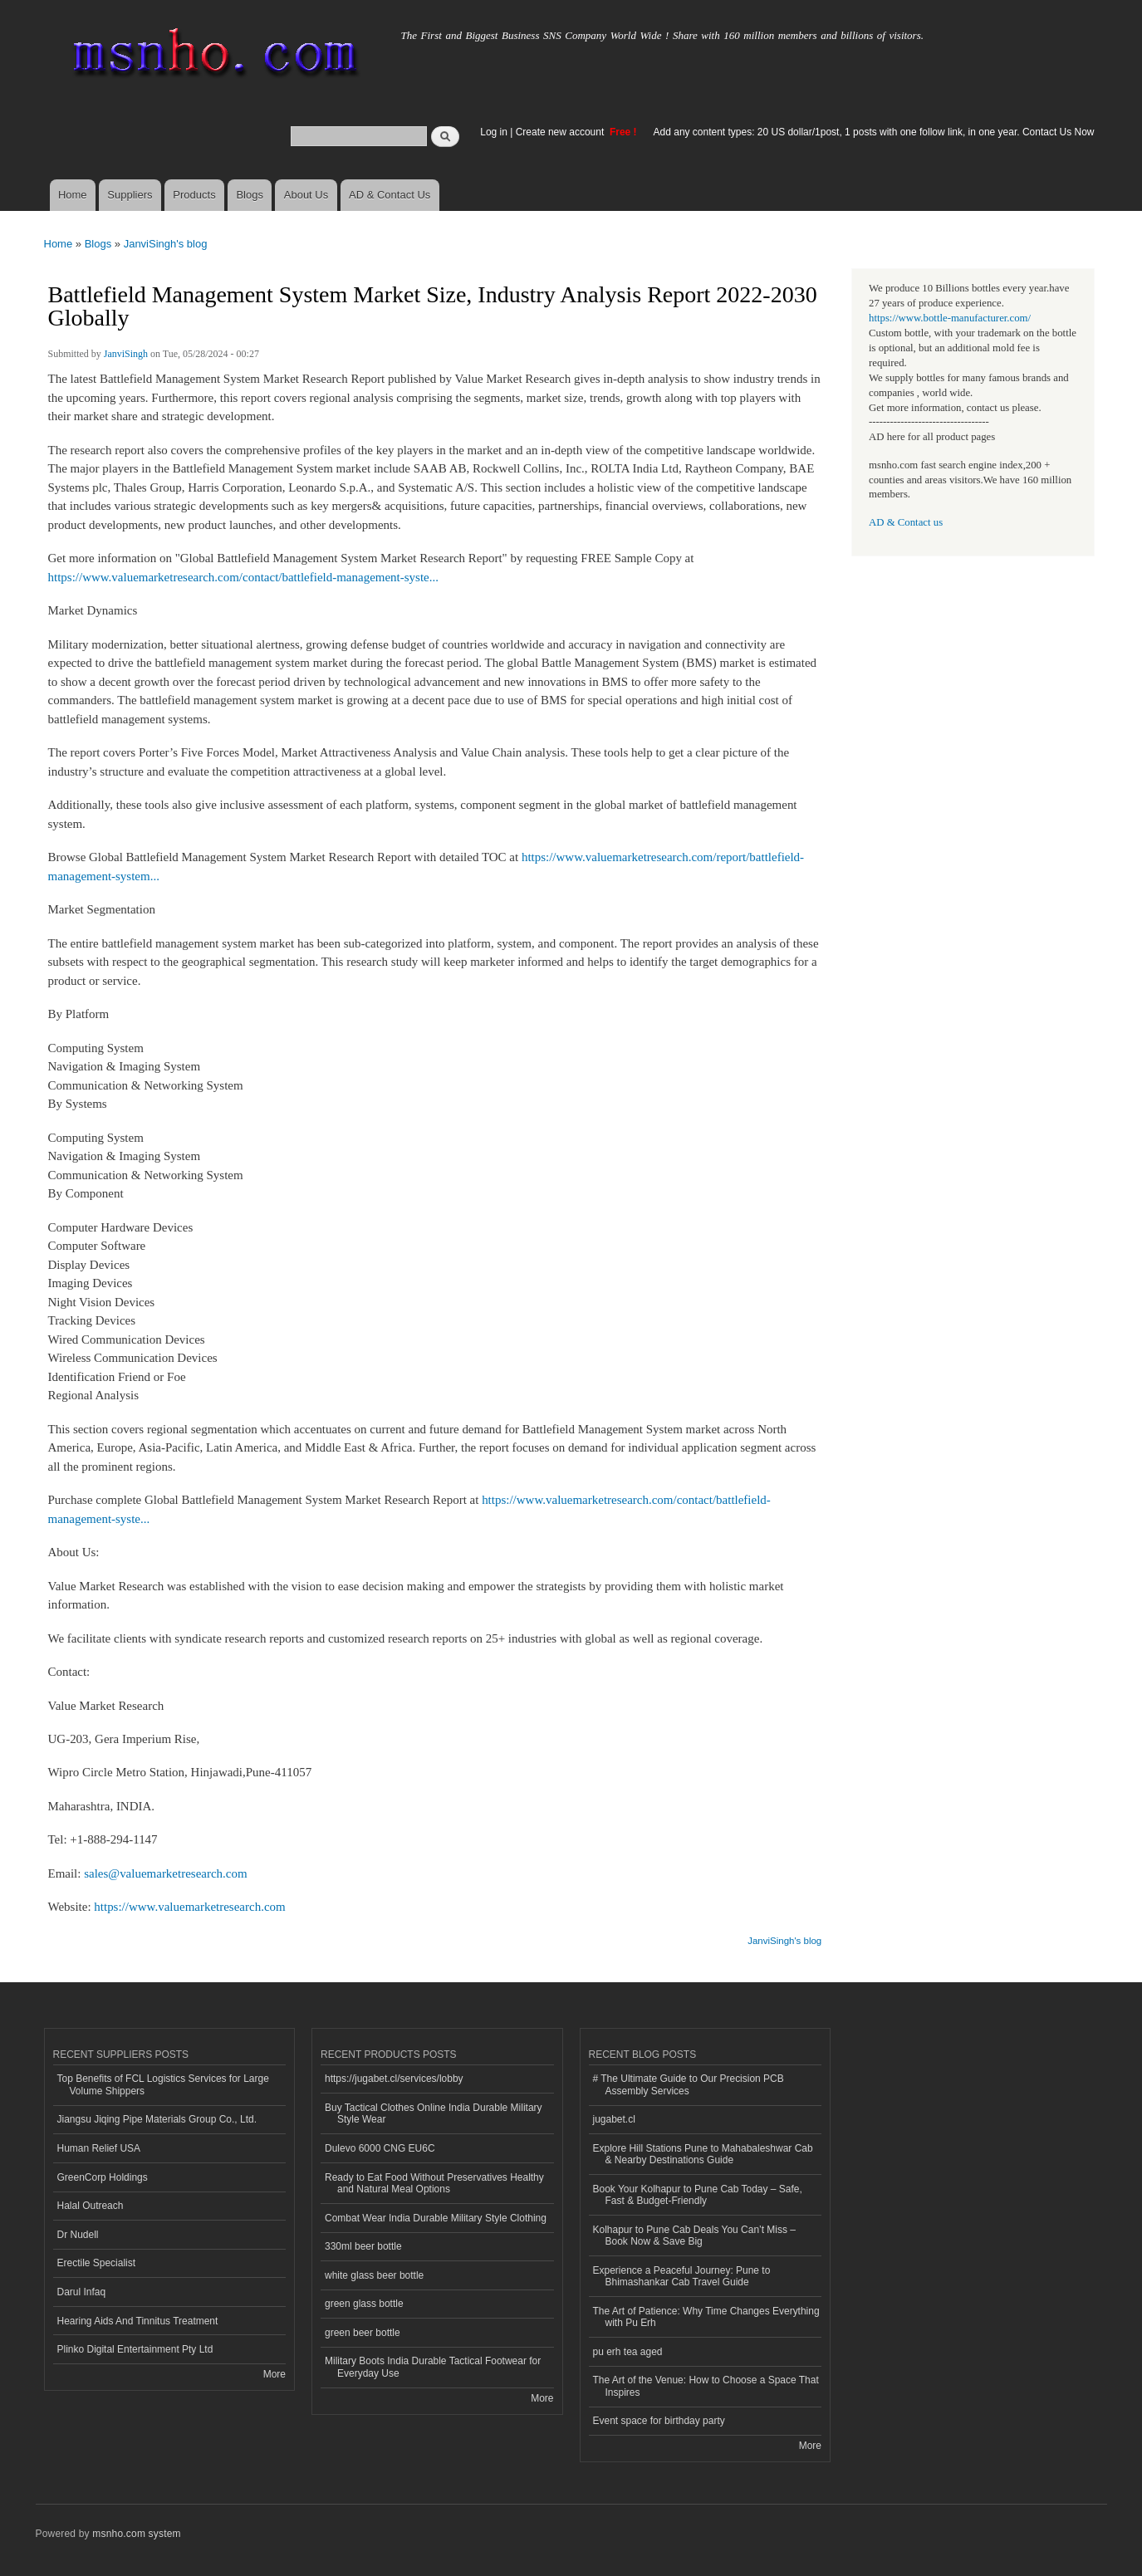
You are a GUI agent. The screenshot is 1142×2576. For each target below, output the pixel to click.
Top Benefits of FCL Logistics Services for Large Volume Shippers (163, 2084)
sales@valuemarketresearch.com (165, 1873)
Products (194, 195)
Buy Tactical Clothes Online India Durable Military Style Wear (433, 2113)
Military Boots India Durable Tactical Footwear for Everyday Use (433, 2366)
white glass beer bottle (374, 2275)
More (274, 2374)
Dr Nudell (78, 2235)
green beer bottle (362, 2332)
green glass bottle (364, 2303)
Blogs (249, 195)
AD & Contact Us (389, 195)
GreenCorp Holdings (102, 2177)
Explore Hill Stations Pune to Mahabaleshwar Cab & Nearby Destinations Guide (703, 2154)
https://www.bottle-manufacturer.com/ (950, 318)
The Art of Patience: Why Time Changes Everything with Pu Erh (706, 2317)
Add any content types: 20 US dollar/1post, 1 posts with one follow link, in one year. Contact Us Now (874, 132)
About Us (306, 195)
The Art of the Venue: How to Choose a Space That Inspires (706, 2385)
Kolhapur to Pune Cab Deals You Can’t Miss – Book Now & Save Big (694, 2235)
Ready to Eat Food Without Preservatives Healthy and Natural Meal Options (434, 2183)
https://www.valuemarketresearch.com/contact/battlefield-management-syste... (243, 577)
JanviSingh (126, 354)
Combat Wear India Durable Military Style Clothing (435, 2218)
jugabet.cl (614, 2119)
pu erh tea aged (628, 2352)
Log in (493, 132)
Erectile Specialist (96, 2263)
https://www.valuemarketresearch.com (189, 1906)
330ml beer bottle (363, 2246)
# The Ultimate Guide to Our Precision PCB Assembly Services (688, 2084)
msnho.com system (136, 2533)
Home (72, 195)
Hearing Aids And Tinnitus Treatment (137, 2321)
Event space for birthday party (659, 2421)
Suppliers (129, 195)
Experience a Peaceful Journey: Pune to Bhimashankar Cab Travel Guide (682, 2276)
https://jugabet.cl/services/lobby (394, 2078)
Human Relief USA (99, 2148)
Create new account (561, 132)
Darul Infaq (81, 2292)
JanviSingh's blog (166, 244)
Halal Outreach (90, 2205)
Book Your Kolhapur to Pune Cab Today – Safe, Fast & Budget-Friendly (697, 2194)
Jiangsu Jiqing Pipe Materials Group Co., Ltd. (157, 2119)
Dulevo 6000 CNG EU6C (380, 2148)
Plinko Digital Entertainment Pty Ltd (135, 2349)
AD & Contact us (906, 522)
